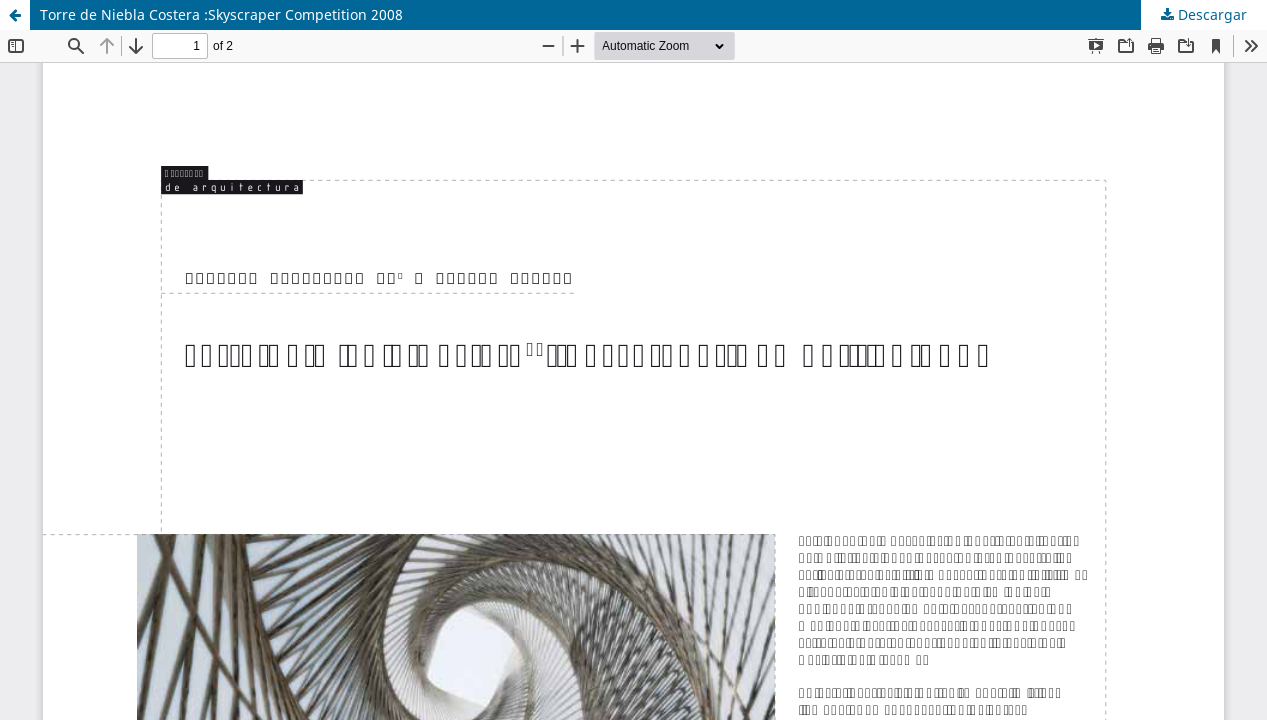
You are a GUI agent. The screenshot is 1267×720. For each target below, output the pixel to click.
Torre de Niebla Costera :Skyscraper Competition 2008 (221, 14)
